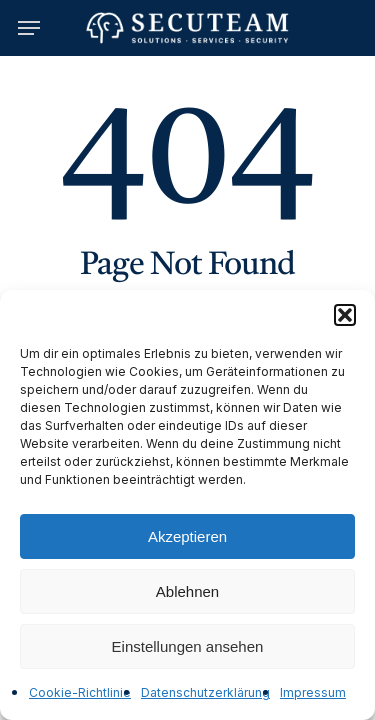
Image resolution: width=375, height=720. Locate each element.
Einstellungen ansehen (188, 646)
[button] (345, 315)
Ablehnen (187, 591)
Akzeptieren (187, 536)
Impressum (313, 692)
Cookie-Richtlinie (80, 692)
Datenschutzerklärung (205, 692)
